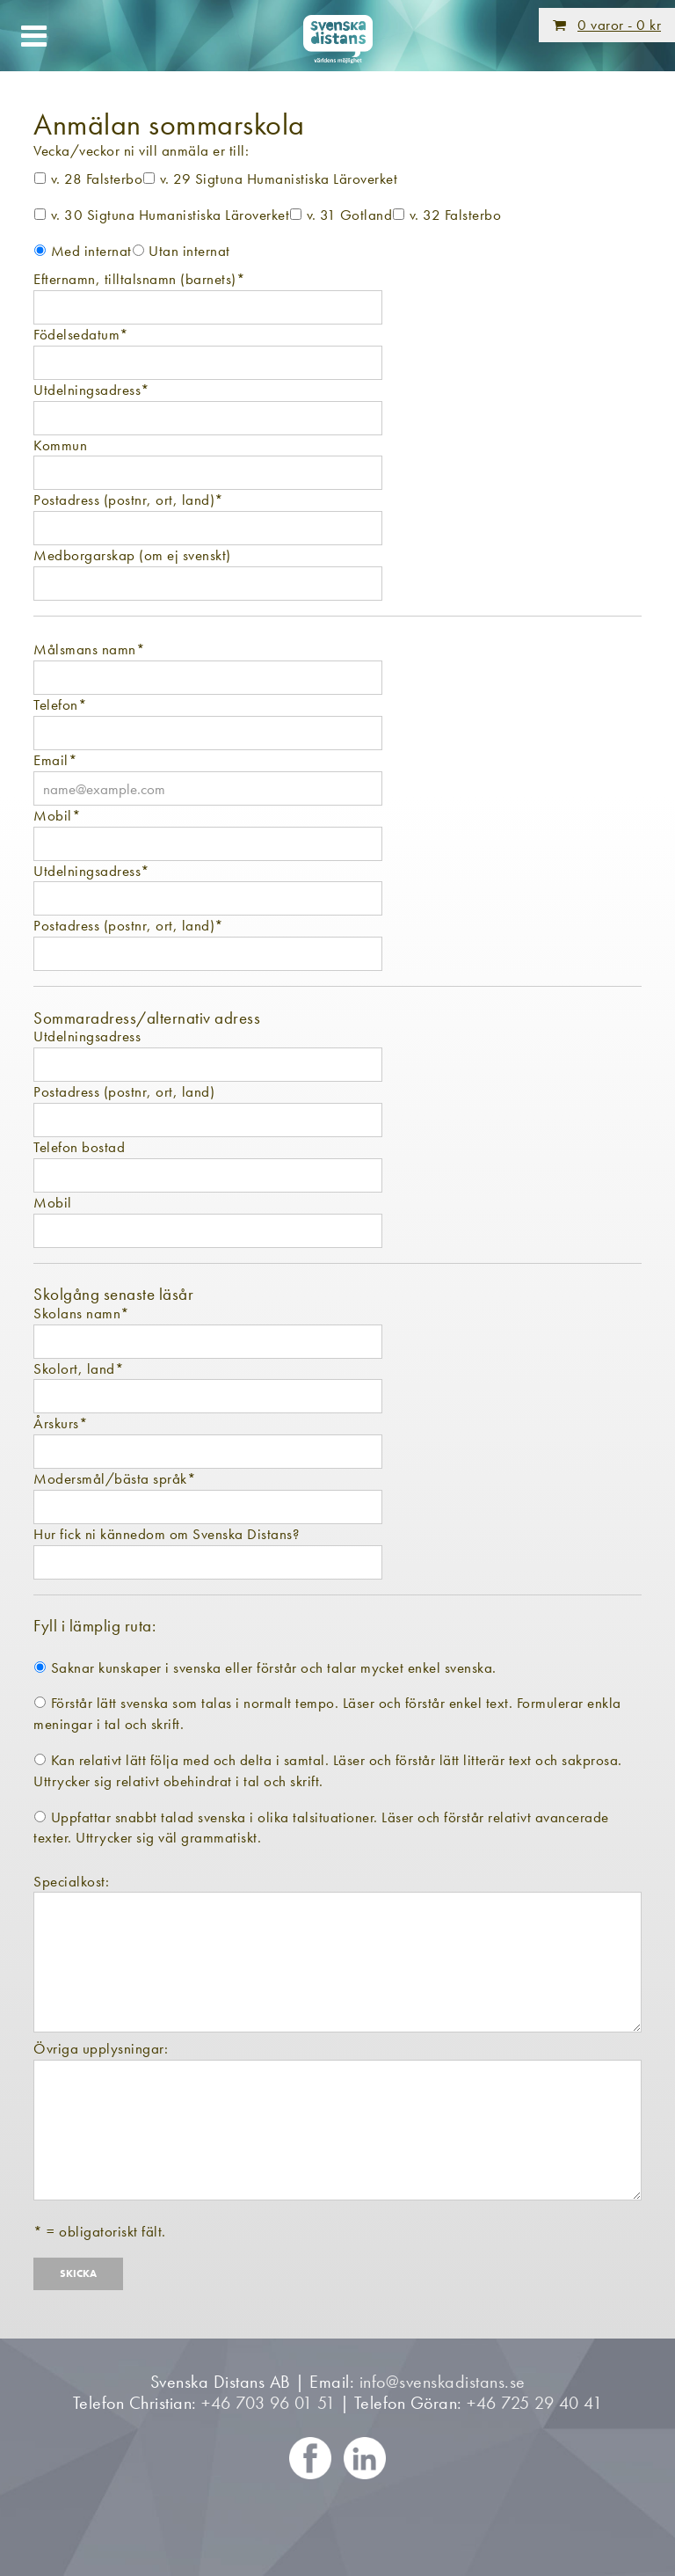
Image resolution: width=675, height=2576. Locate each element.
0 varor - (619, 24)
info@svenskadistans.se (442, 2381)
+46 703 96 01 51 (268, 2402)
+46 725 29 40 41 (534, 2402)
